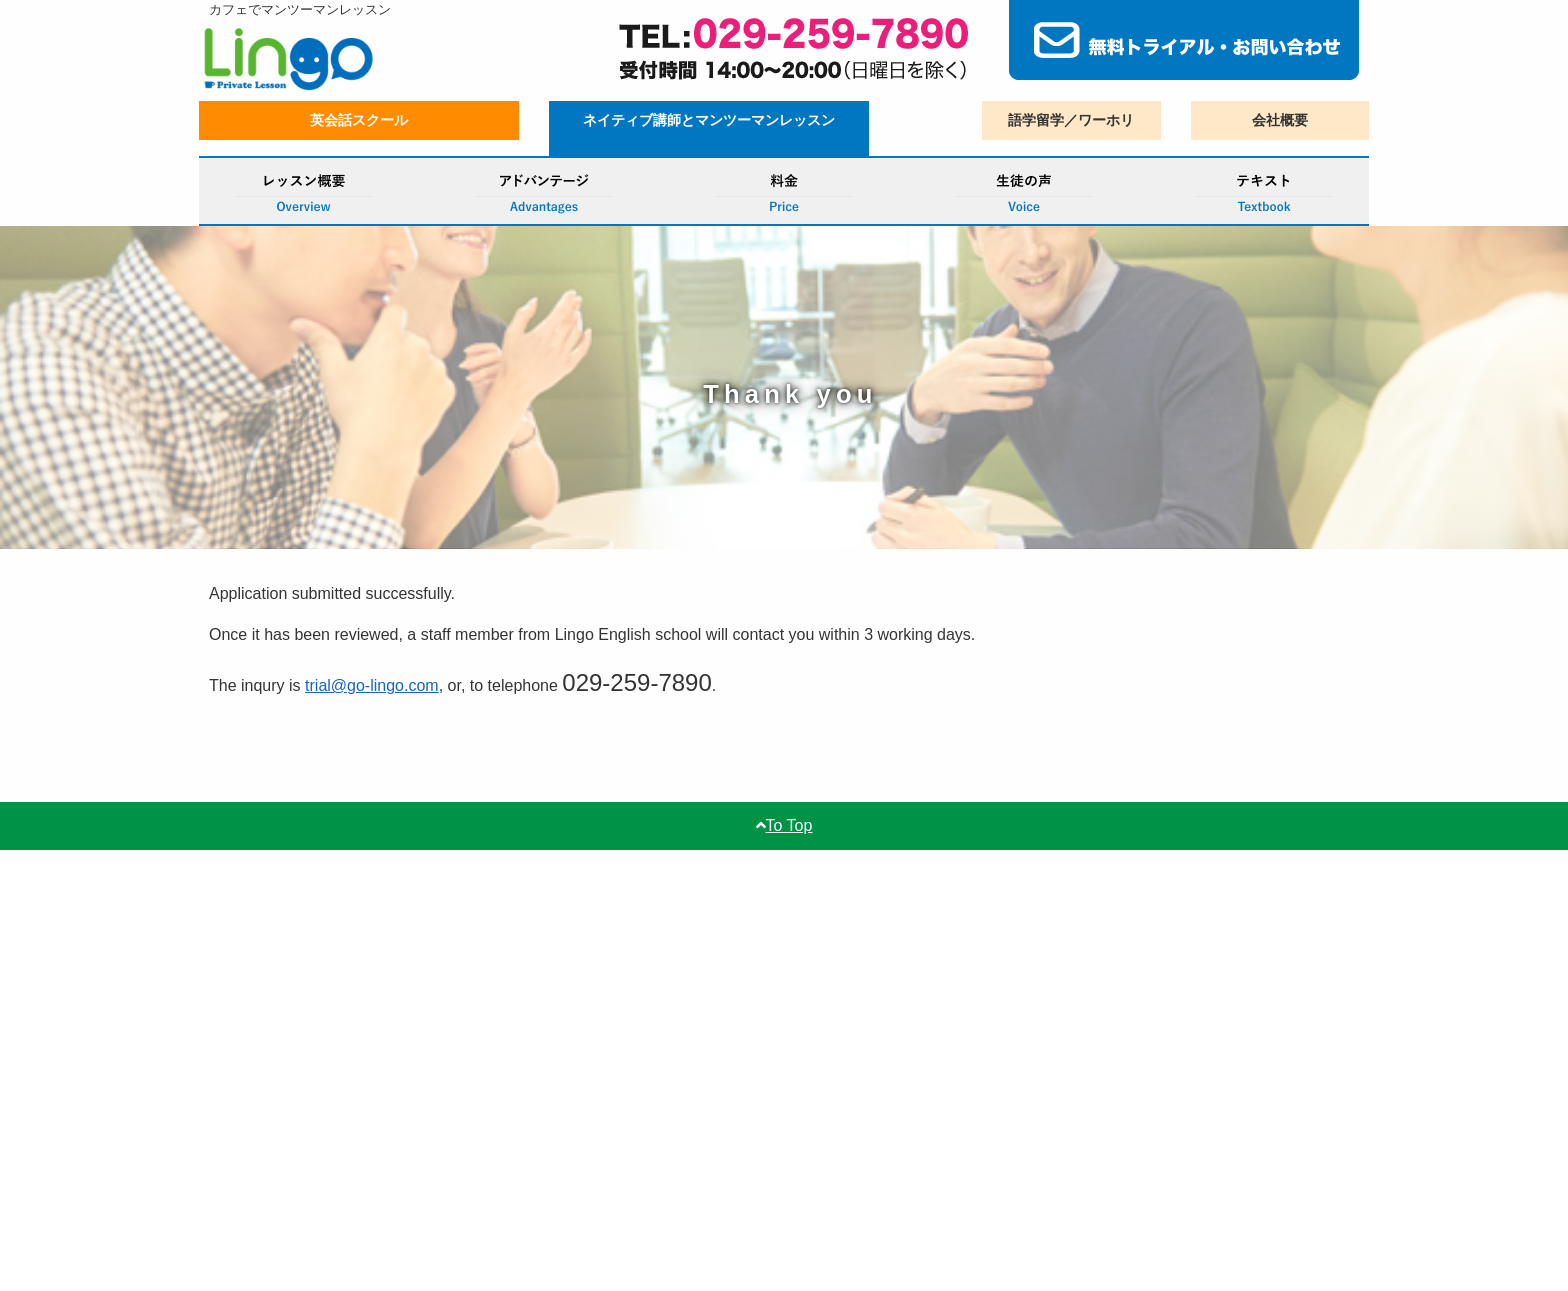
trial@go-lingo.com (372, 685)
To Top (784, 825)
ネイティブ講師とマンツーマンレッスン (709, 120)
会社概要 (1280, 120)
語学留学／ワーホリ (1071, 120)
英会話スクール (359, 120)
